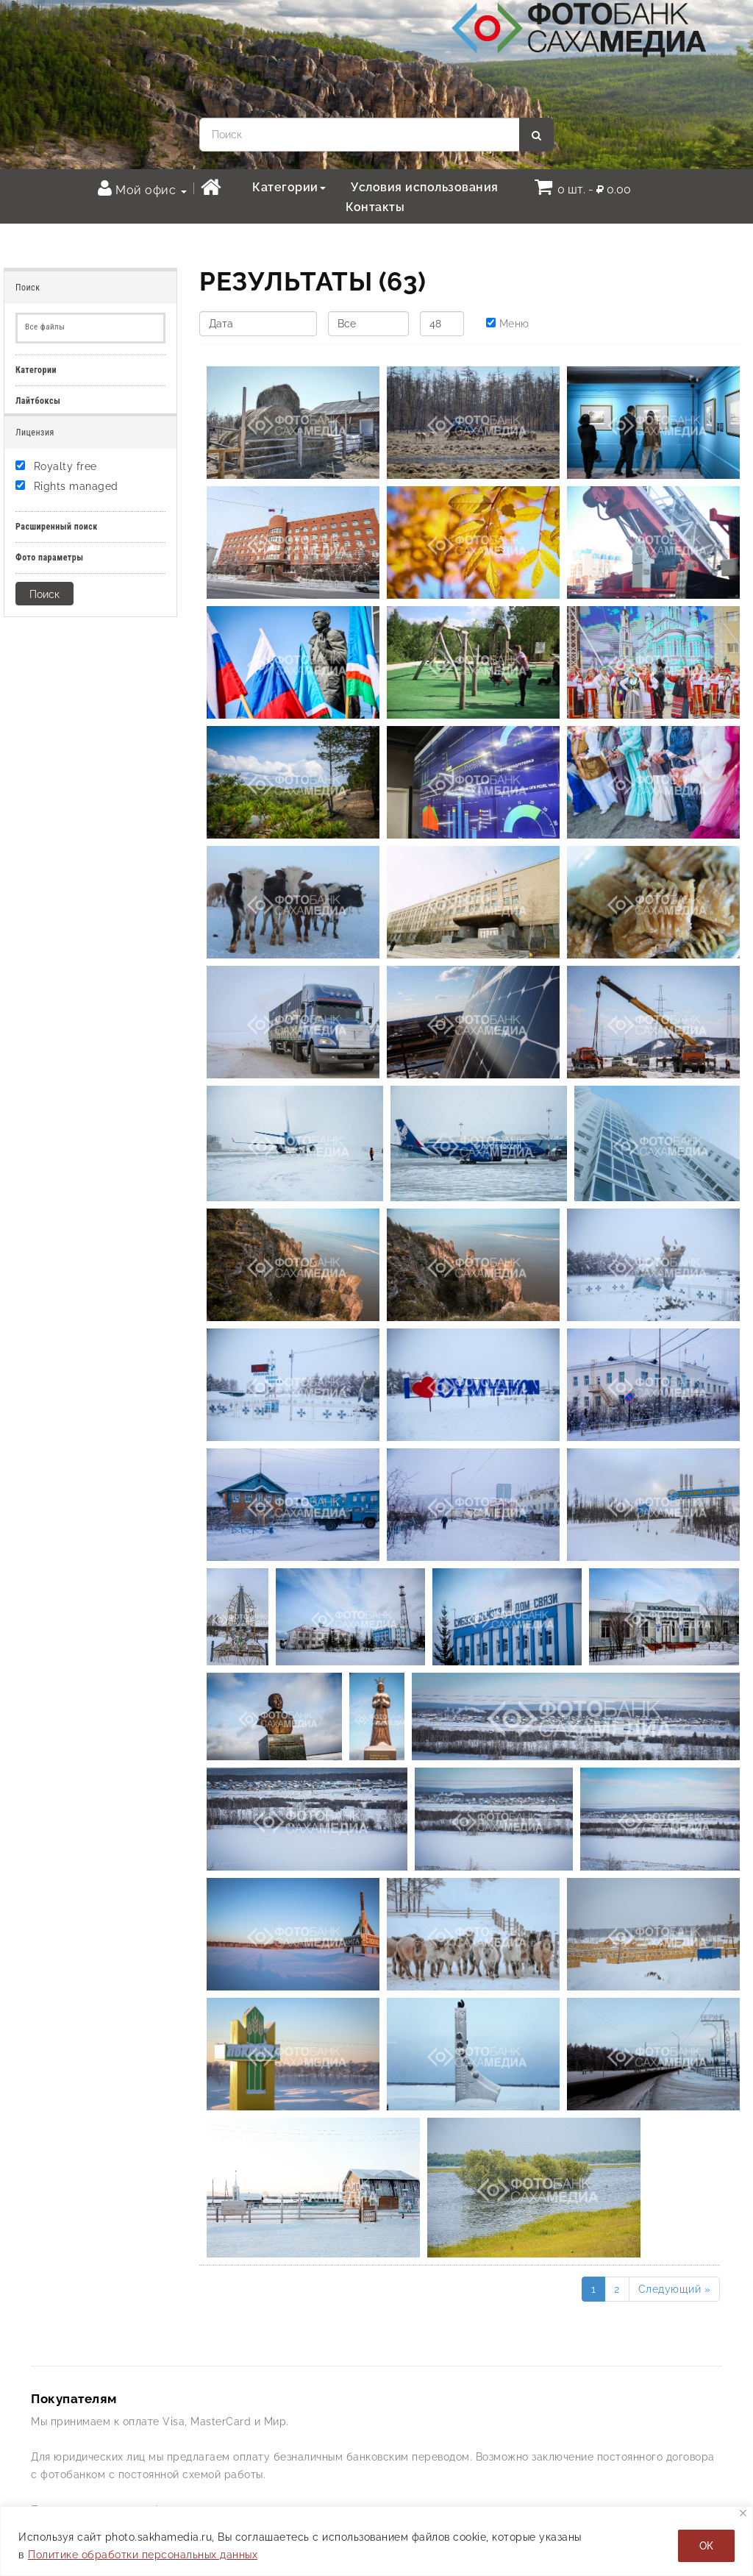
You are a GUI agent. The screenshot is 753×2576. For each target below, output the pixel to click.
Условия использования (425, 187)
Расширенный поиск (56, 527)
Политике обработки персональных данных (142, 2555)
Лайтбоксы (37, 401)
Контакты (375, 207)
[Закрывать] (743, 2513)
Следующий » (674, 2289)
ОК (706, 2546)
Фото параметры (49, 557)
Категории (289, 187)
